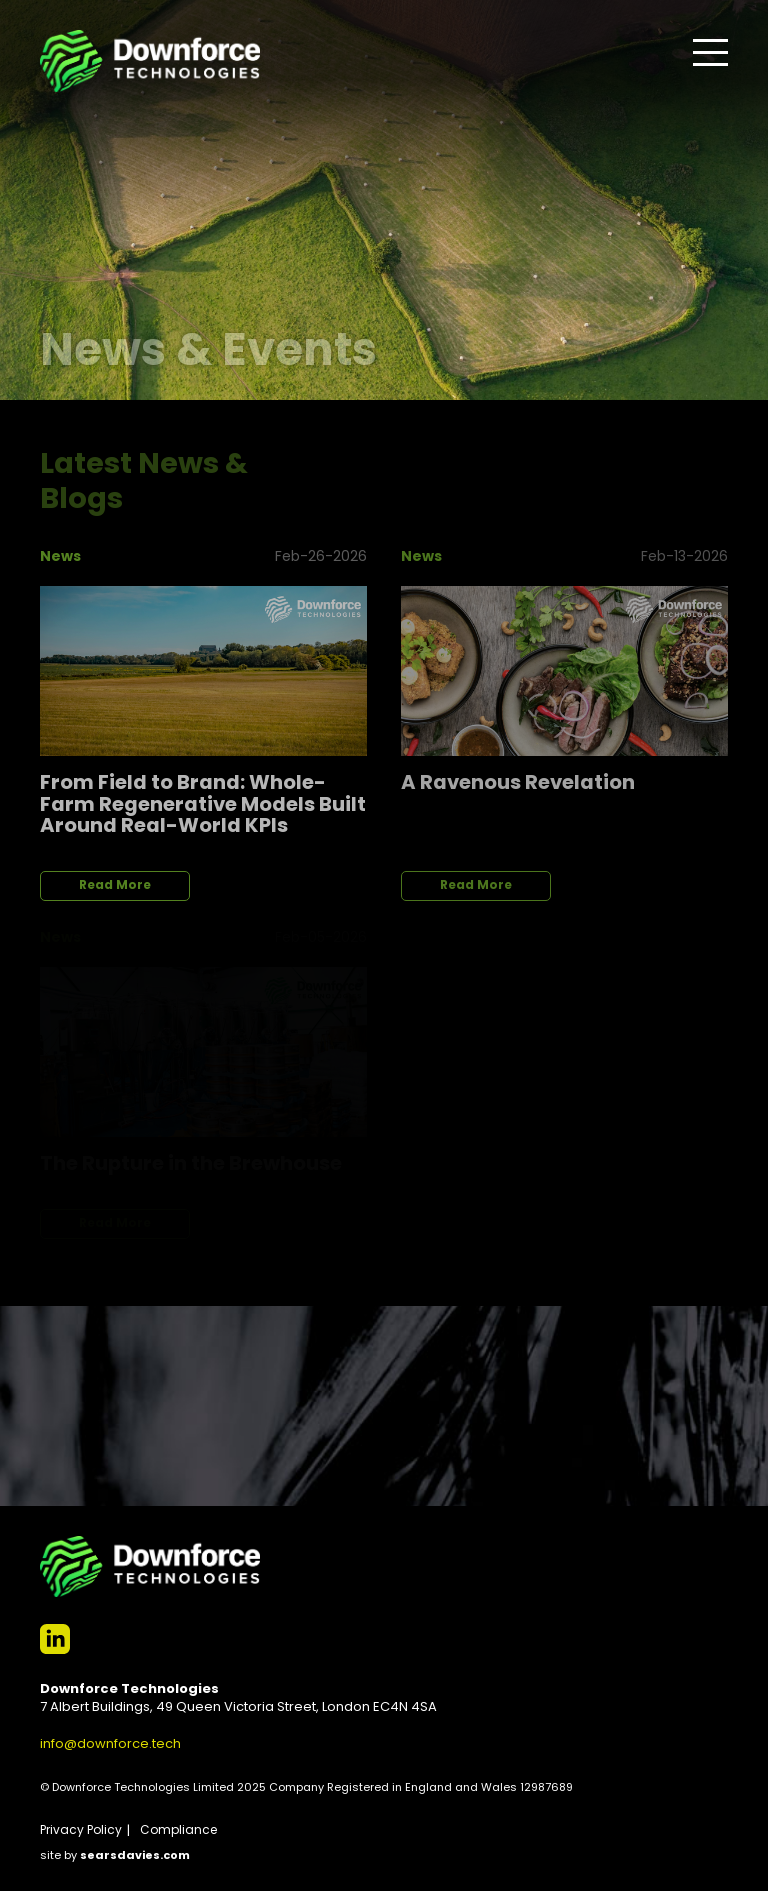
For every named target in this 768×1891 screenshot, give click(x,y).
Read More (115, 886)
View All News (653, 456)
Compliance (178, 1831)
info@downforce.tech (110, 1744)
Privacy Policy (81, 1831)
